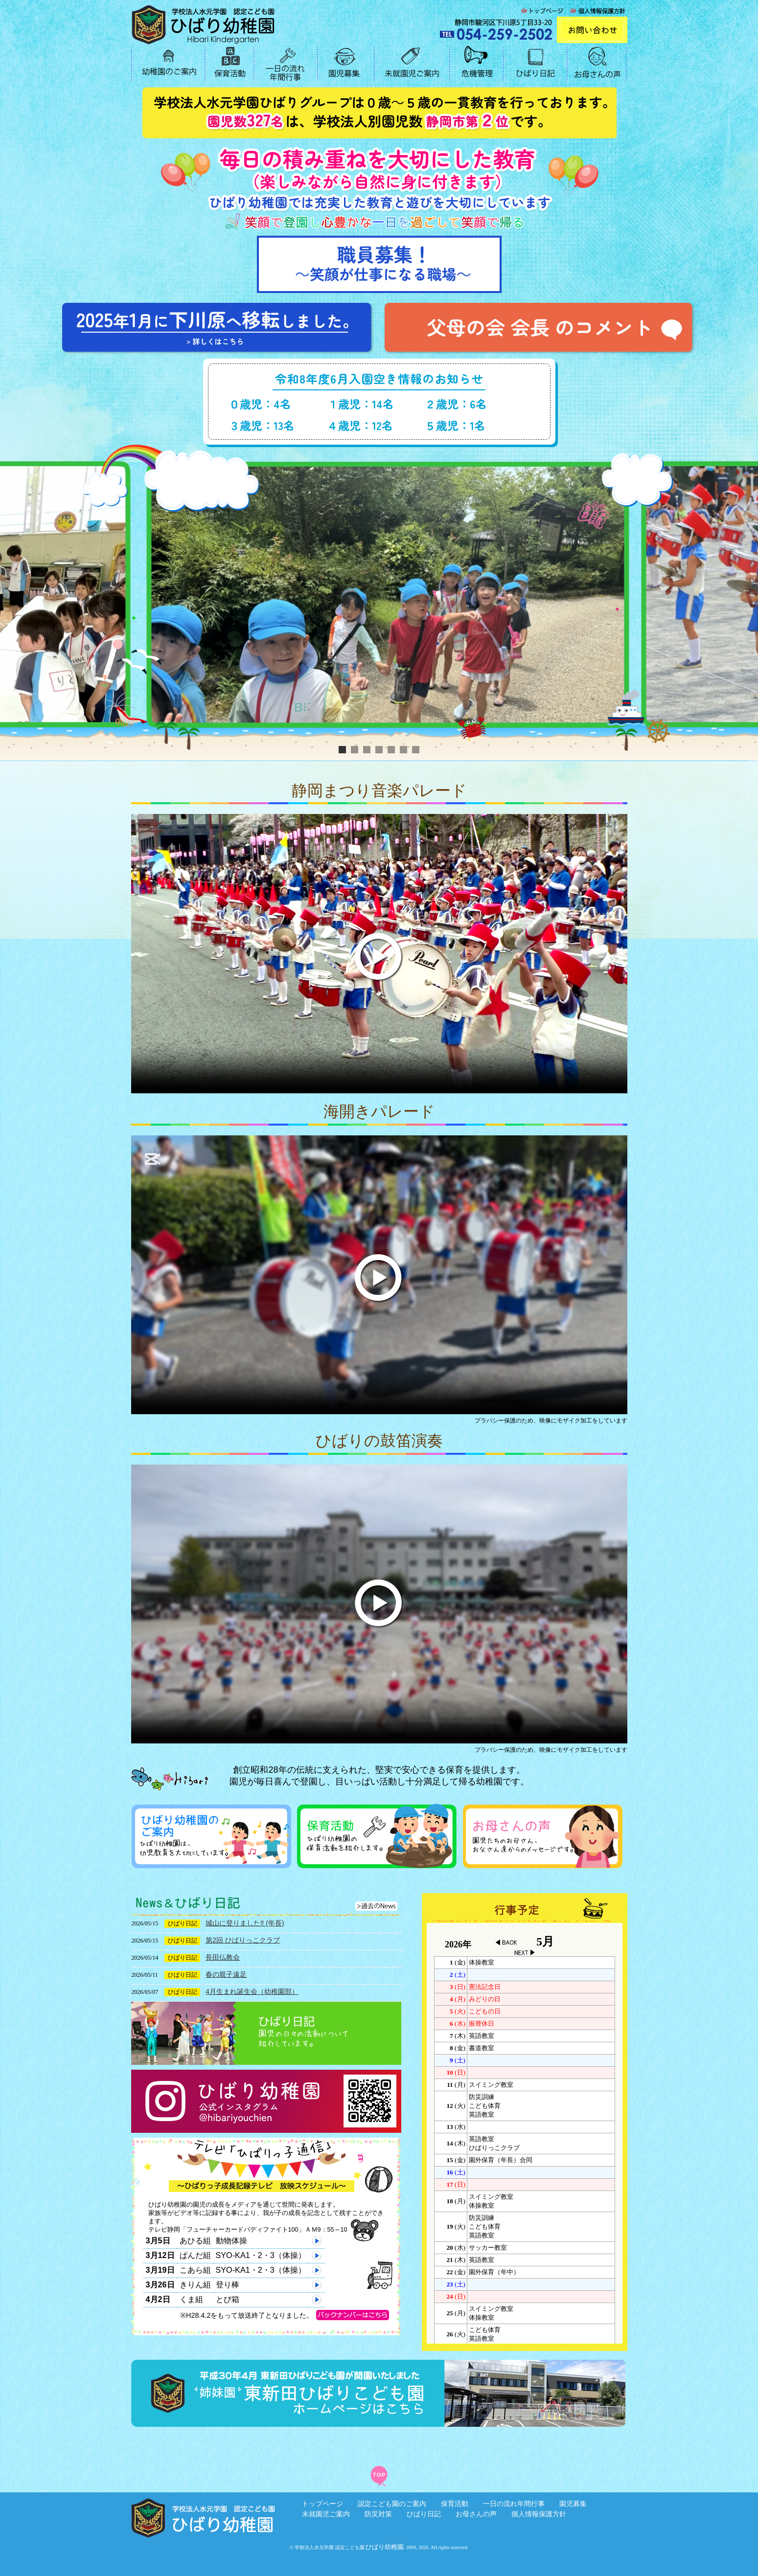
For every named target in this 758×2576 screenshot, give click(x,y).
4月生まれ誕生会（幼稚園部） (252, 1991)
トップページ (322, 2504)
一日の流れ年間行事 (514, 2504)
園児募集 (573, 2504)
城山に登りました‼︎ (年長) (245, 1923)
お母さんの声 (476, 2514)
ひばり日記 (424, 2514)
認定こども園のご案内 (392, 2504)
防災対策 (378, 2514)
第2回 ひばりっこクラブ (243, 1940)
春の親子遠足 (226, 1974)
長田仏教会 (223, 1957)
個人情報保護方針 (538, 2514)
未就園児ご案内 (326, 2514)
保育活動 (454, 2504)
